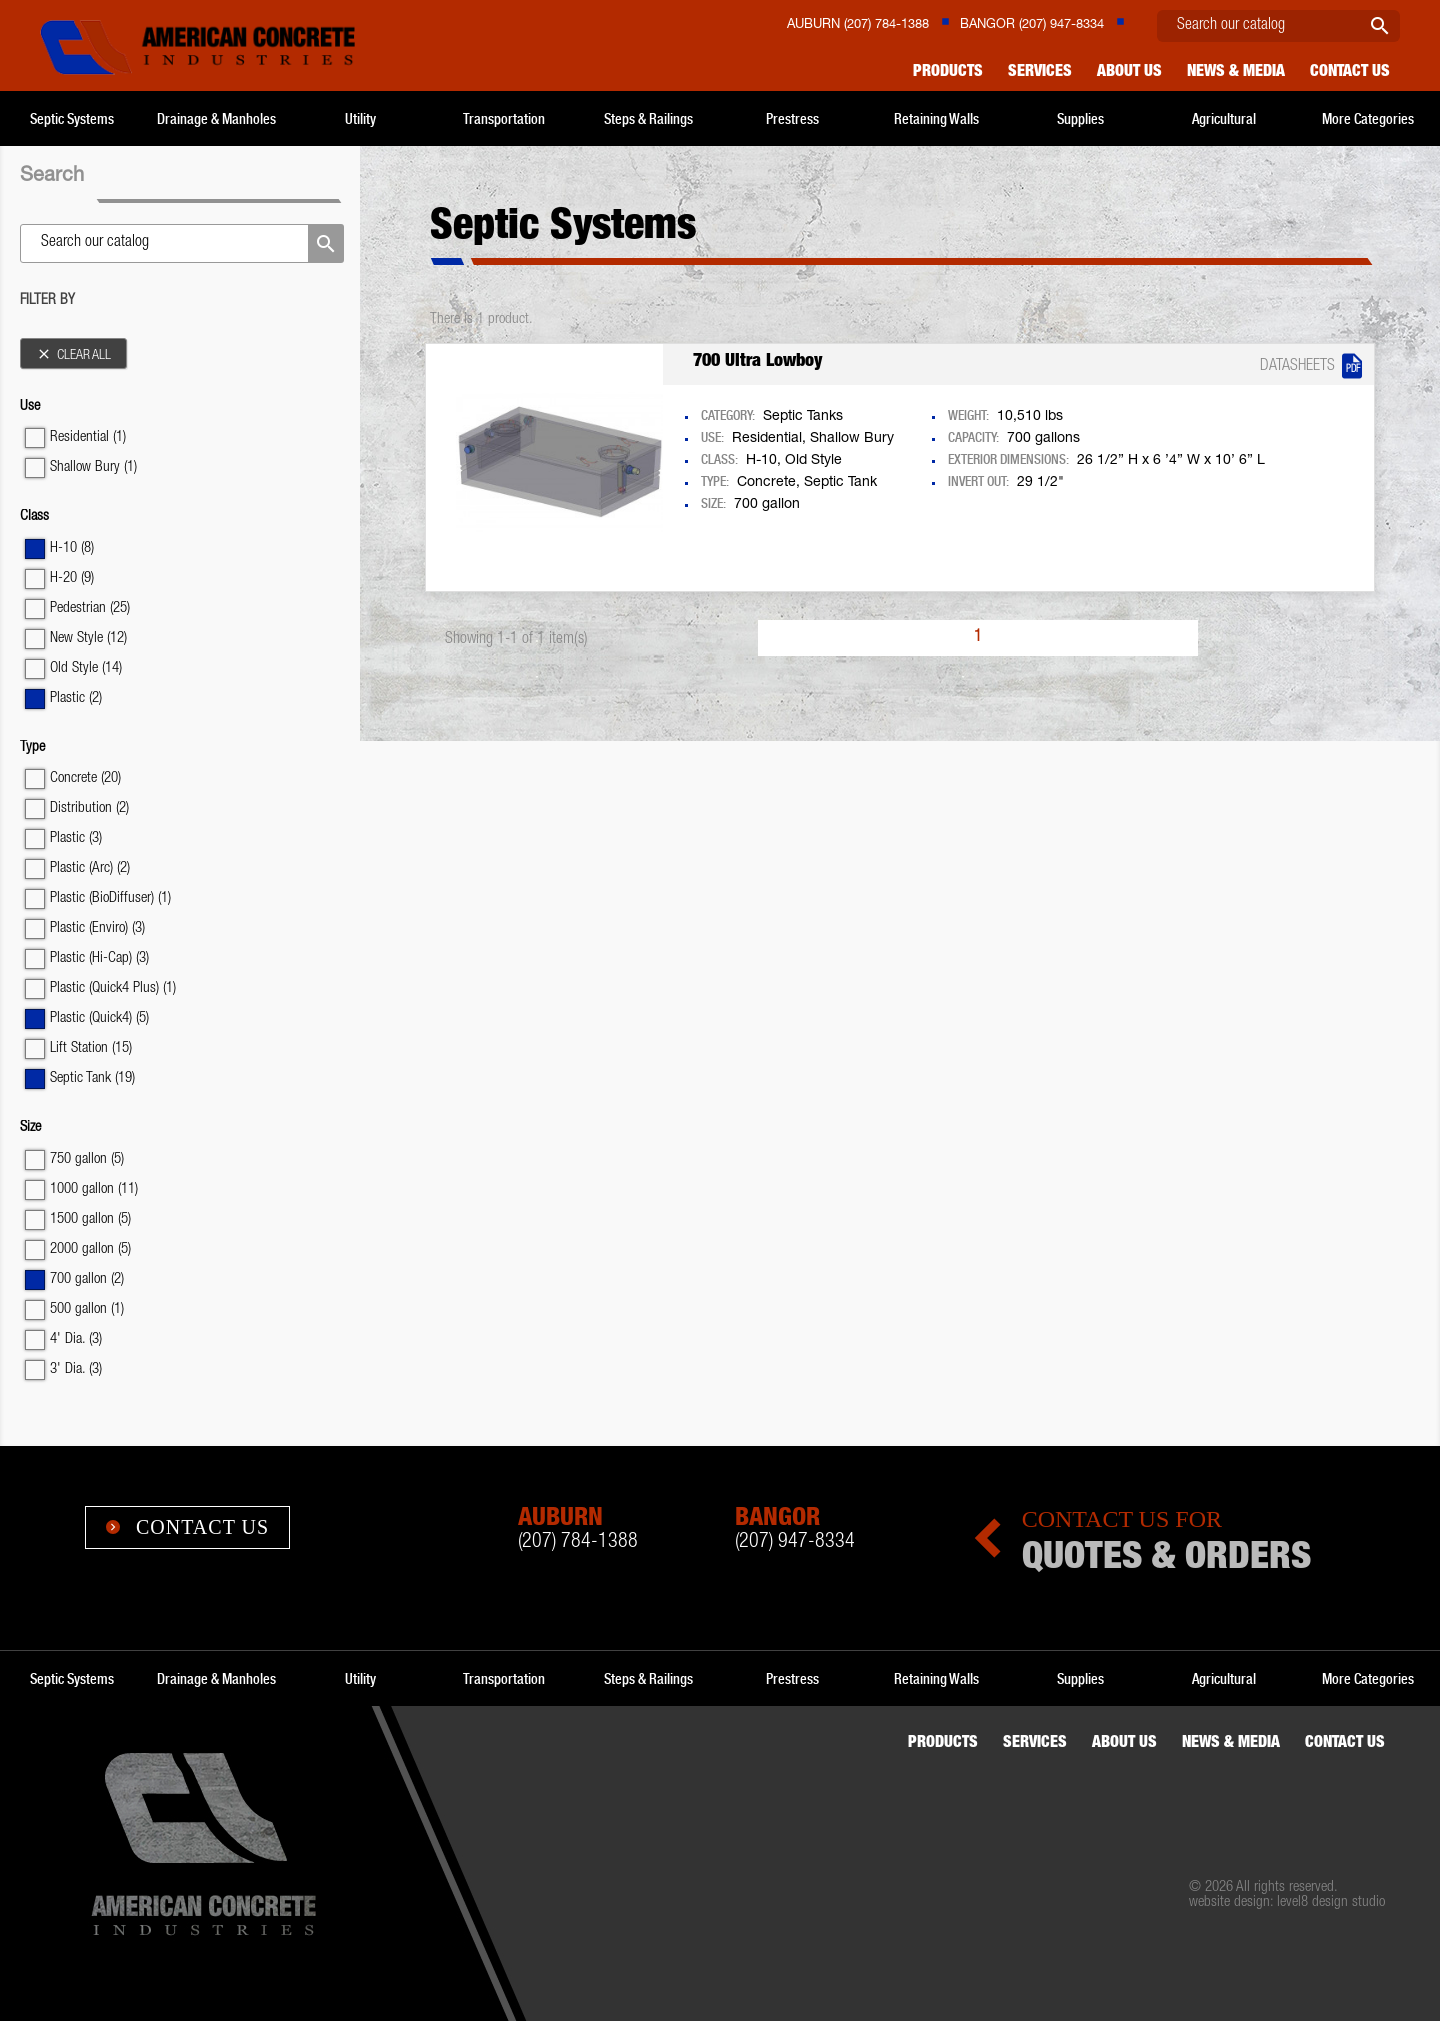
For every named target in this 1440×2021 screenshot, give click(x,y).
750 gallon (87, 1159)
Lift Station (91, 1048)
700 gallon (87, 1279)
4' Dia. (76, 1339)
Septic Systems (72, 118)
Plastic (76, 698)
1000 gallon (94, 1189)
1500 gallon (90, 1219)
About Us (1129, 73)
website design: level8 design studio (1287, 1902)
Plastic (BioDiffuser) (110, 898)
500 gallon (87, 1309)
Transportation (504, 118)
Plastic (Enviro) (97, 928)
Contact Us (187, 1527)
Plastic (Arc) (90, 868)
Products (948, 73)
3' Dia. (76, 1369)
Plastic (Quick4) (99, 1018)
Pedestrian (90, 608)
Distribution (89, 808)
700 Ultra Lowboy (757, 362)
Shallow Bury (93, 467)
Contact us (1350, 73)
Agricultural (1224, 118)
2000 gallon (90, 1249)
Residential (88, 437)
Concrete (85, 778)
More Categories (1368, 118)
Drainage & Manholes (216, 118)
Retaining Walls (936, 118)
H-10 (72, 548)
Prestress (792, 118)
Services (1040, 73)
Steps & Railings (648, 118)
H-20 (72, 578)
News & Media (1236, 73)
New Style (88, 638)
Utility (360, 118)
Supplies (1080, 118)
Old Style (86, 668)
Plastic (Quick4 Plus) (113, 988)
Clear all (73, 354)
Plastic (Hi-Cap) (99, 958)
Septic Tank (92, 1078)
